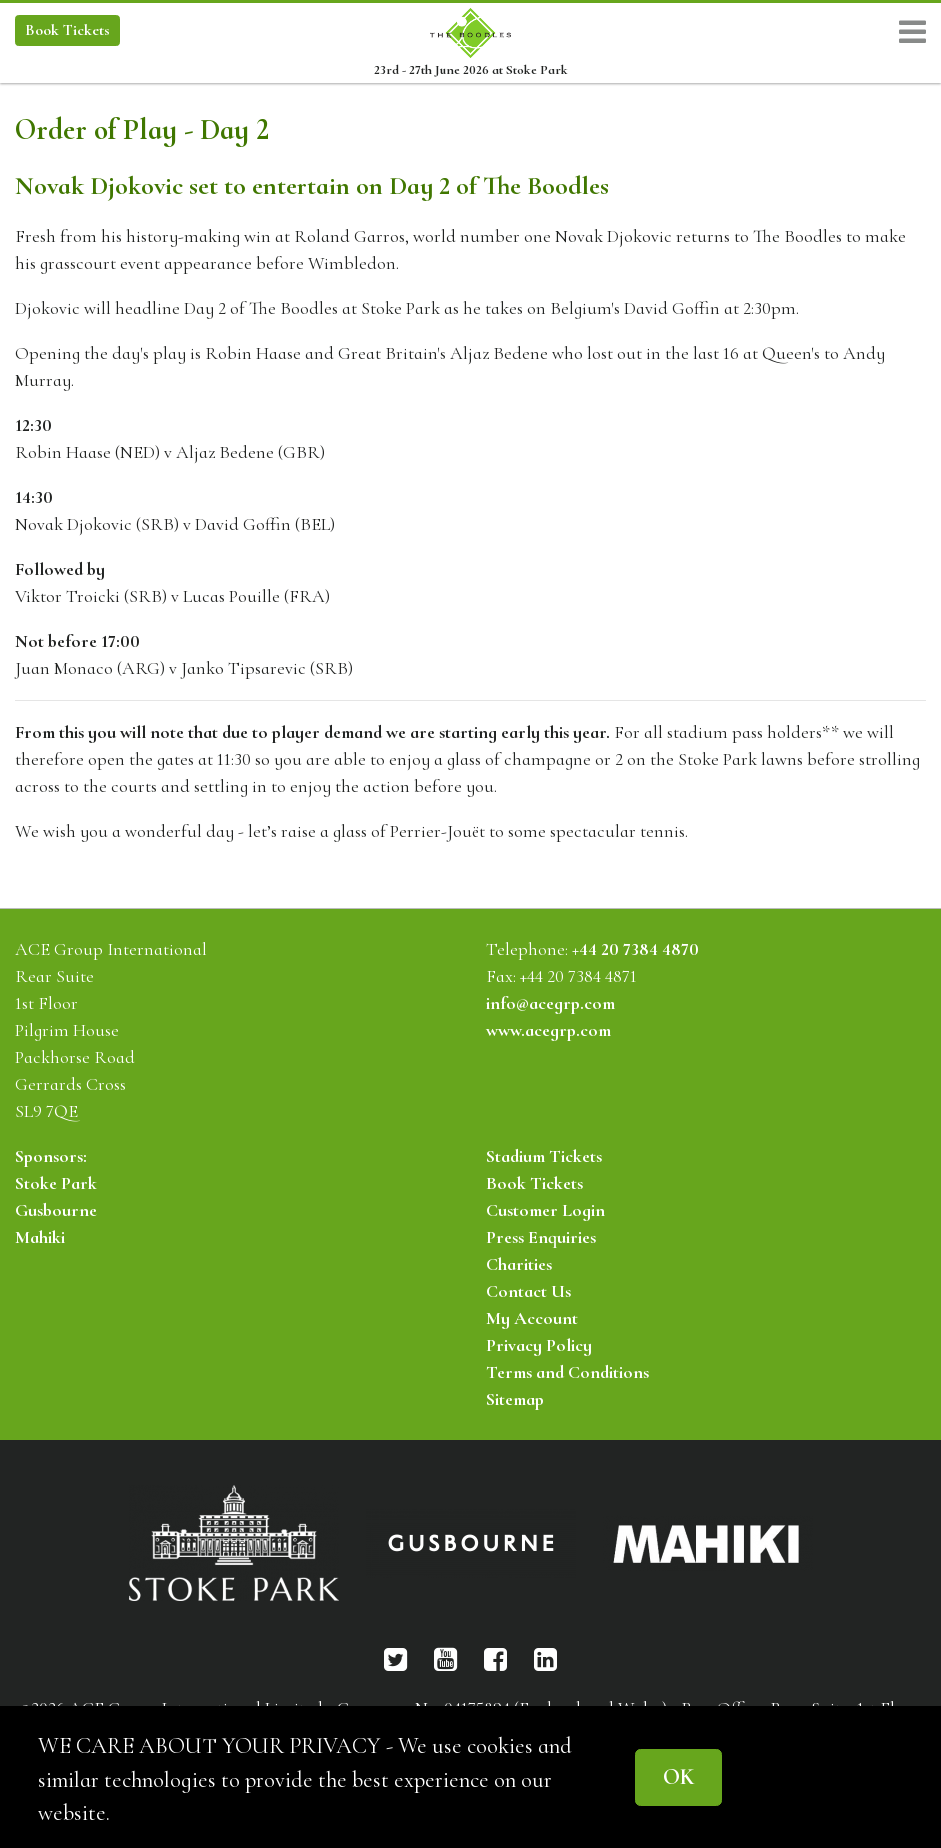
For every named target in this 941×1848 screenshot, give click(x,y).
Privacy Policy (539, 1345)
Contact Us (528, 1291)
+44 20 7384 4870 (635, 949)
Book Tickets (534, 1183)
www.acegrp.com (548, 1030)
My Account (532, 1318)
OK (678, 1776)
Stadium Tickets (544, 1156)
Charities (519, 1264)
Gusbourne (56, 1210)
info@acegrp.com (550, 1003)
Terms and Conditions (567, 1372)
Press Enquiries (541, 1237)
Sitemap (515, 1399)
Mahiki (40, 1237)
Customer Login (545, 1210)
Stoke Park (56, 1183)
